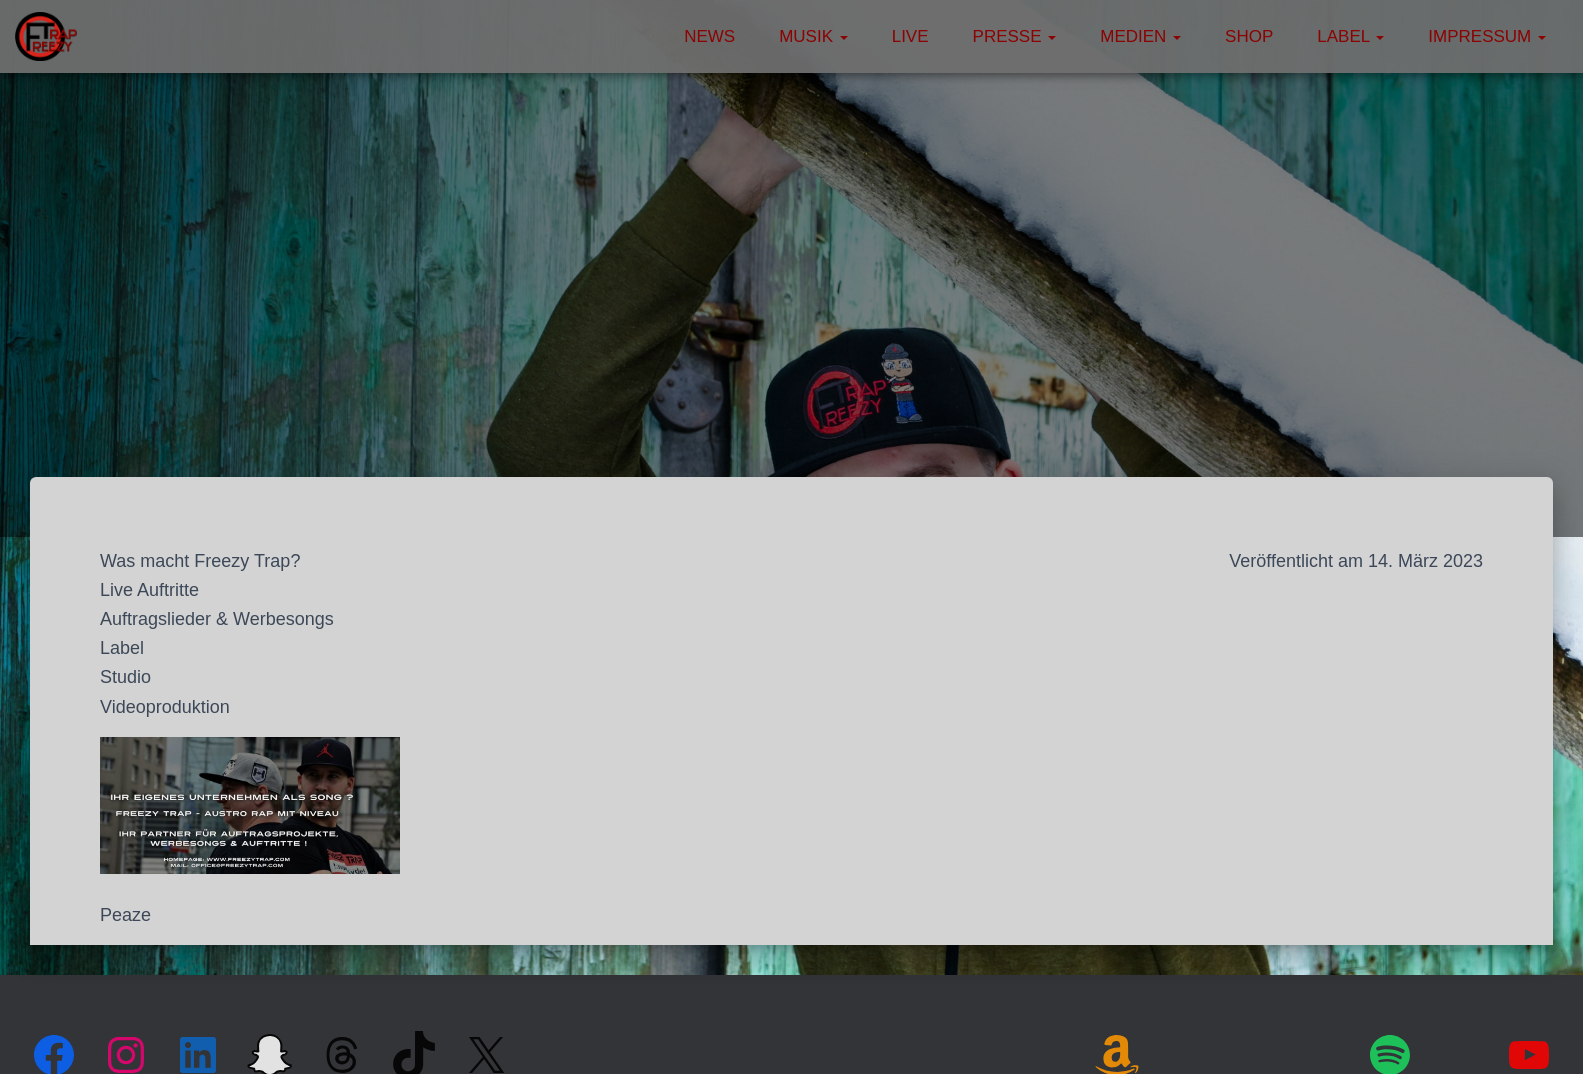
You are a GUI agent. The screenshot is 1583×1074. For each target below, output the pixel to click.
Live (910, 36)
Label (1350, 36)
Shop (1249, 36)
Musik (813, 36)
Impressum (1487, 36)
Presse (1015, 36)
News (709, 36)
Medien (1140, 36)
